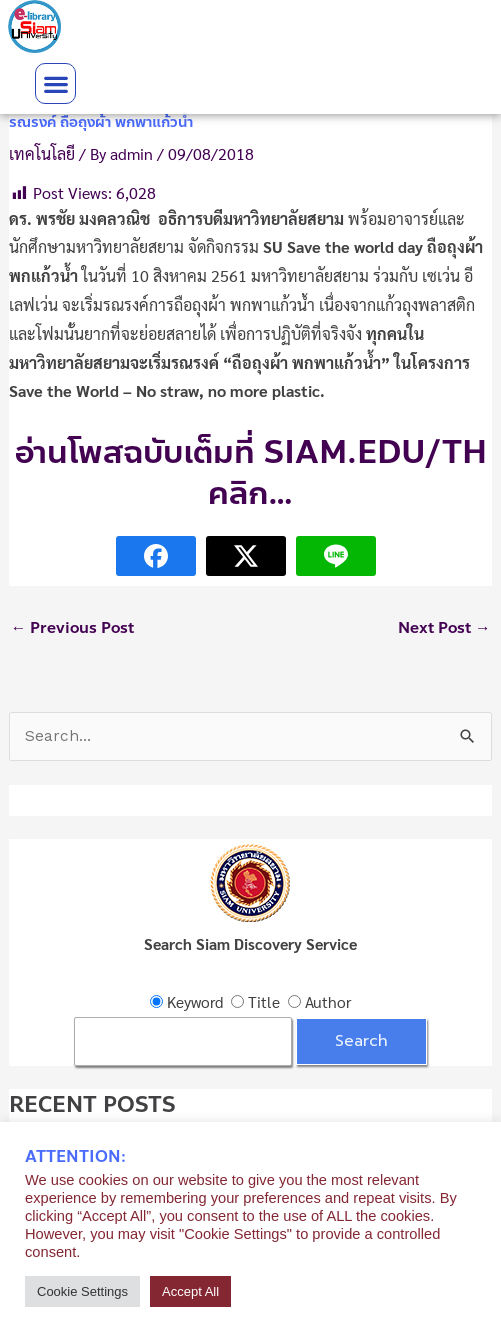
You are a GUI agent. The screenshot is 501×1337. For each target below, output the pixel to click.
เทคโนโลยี (42, 153)
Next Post (444, 628)
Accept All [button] (190, 1291)
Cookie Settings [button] (82, 1291)
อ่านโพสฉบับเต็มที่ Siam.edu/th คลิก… (251, 473)
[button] (55, 83)
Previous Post (73, 628)
